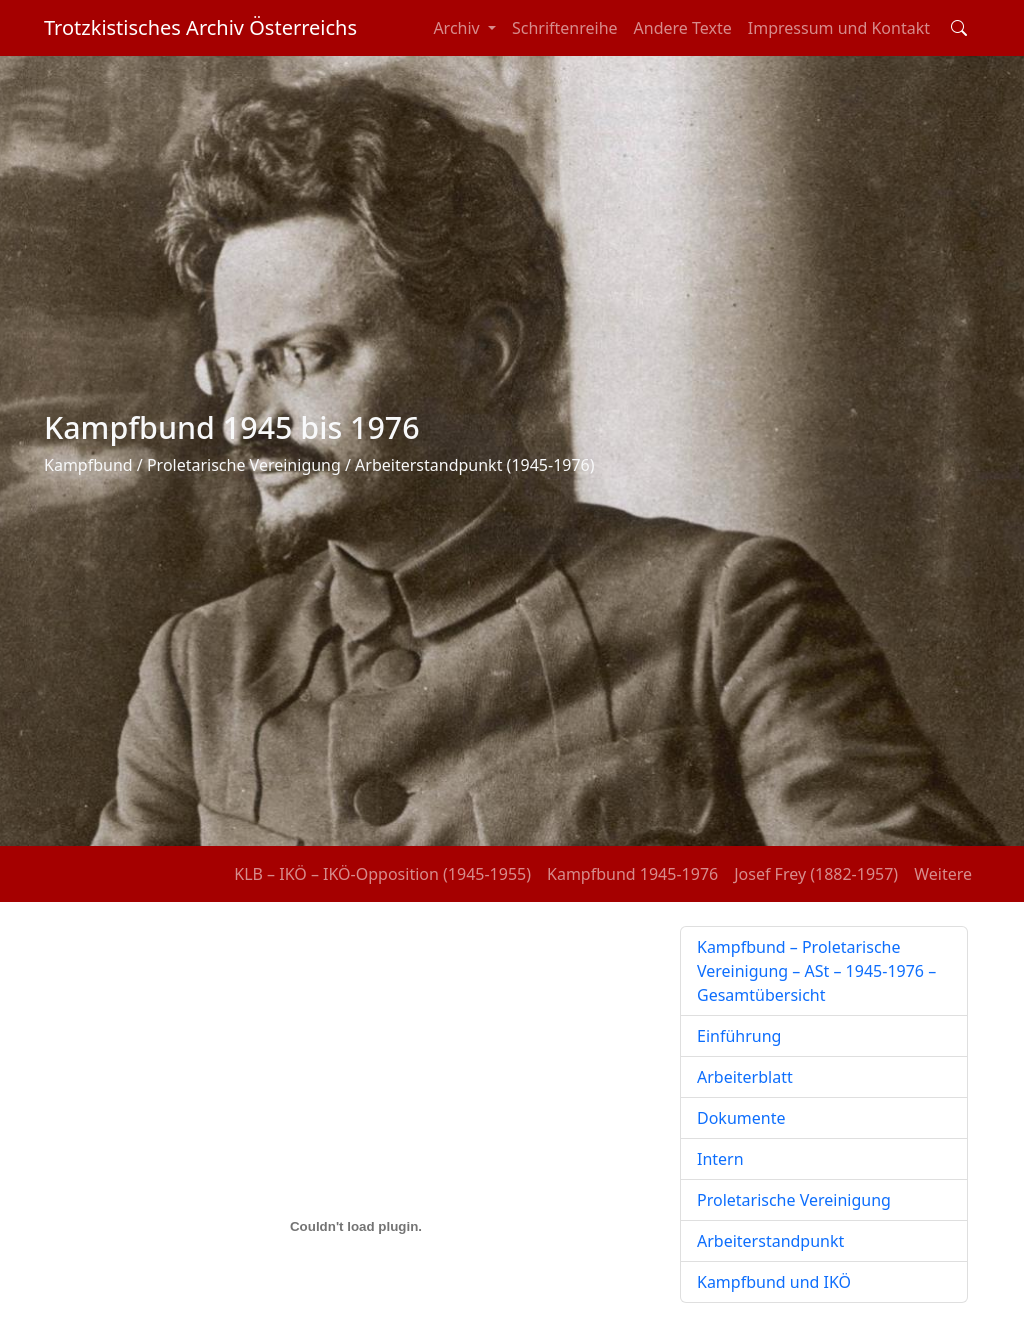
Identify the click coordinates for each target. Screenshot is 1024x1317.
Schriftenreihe (565, 28)
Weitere (943, 874)
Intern (720, 1159)
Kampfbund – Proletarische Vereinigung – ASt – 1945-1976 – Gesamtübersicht (816, 971)
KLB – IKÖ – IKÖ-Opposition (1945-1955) (382, 874)
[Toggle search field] (959, 28)
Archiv (458, 28)
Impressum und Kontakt (839, 28)
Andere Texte (683, 28)
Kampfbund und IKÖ (774, 1282)
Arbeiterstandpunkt (770, 1241)
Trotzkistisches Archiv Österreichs (200, 27)
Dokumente (741, 1118)
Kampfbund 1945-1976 (632, 874)
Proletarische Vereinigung (794, 1200)
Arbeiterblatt (745, 1077)
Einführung (739, 1036)
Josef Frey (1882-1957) (816, 874)
